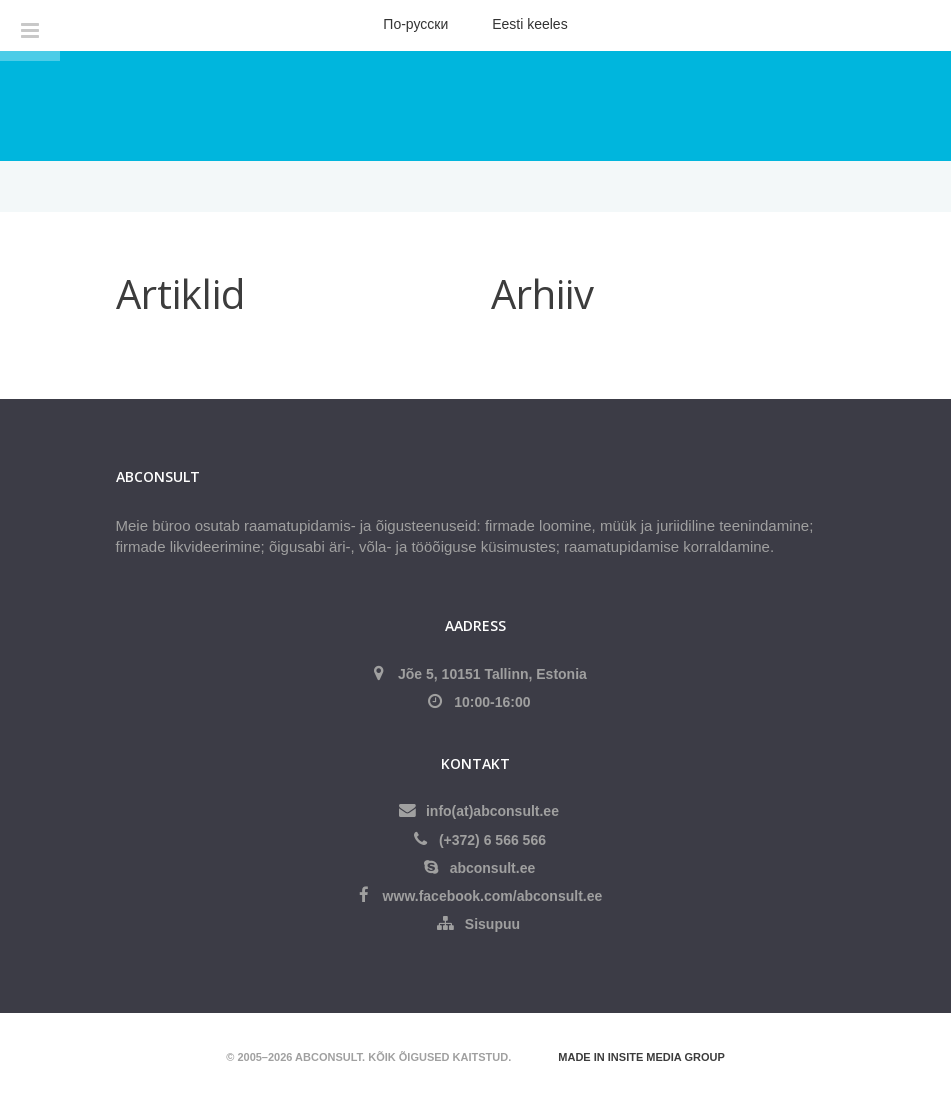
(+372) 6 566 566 (492, 840)
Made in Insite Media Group (641, 1057)
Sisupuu (492, 924)
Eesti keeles (529, 24)
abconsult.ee (493, 868)
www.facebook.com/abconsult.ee (493, 896)
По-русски (415, 24)
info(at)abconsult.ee (492, 811)
